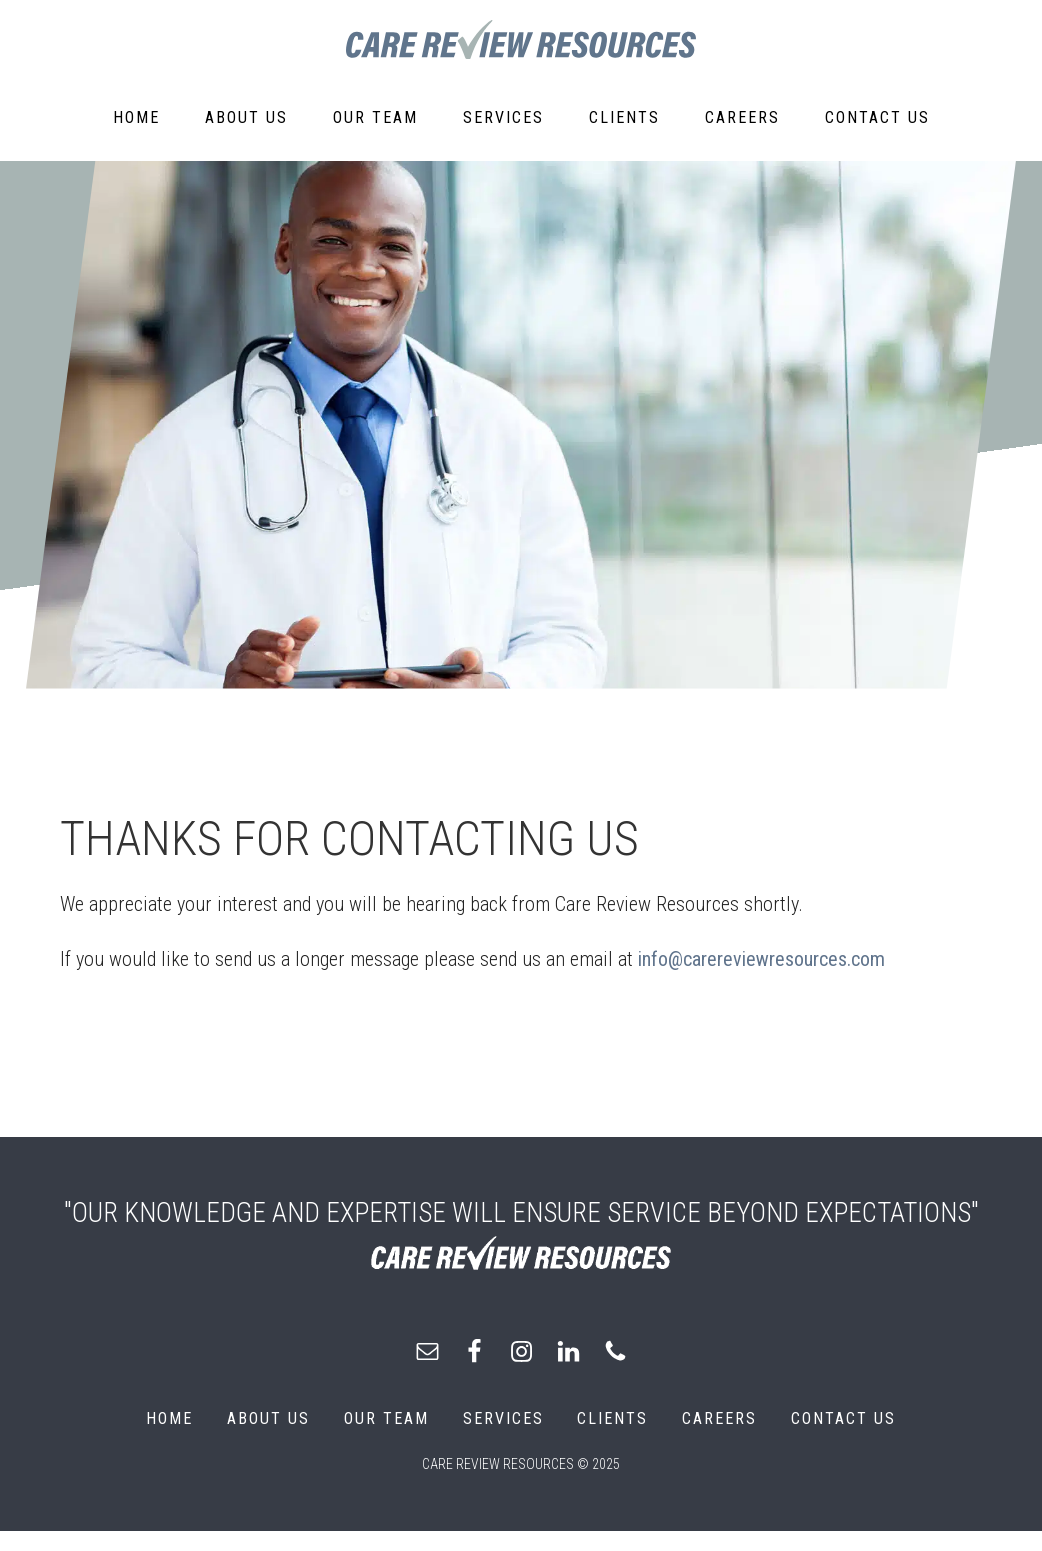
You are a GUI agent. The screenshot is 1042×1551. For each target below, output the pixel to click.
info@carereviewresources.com (761, 959)
